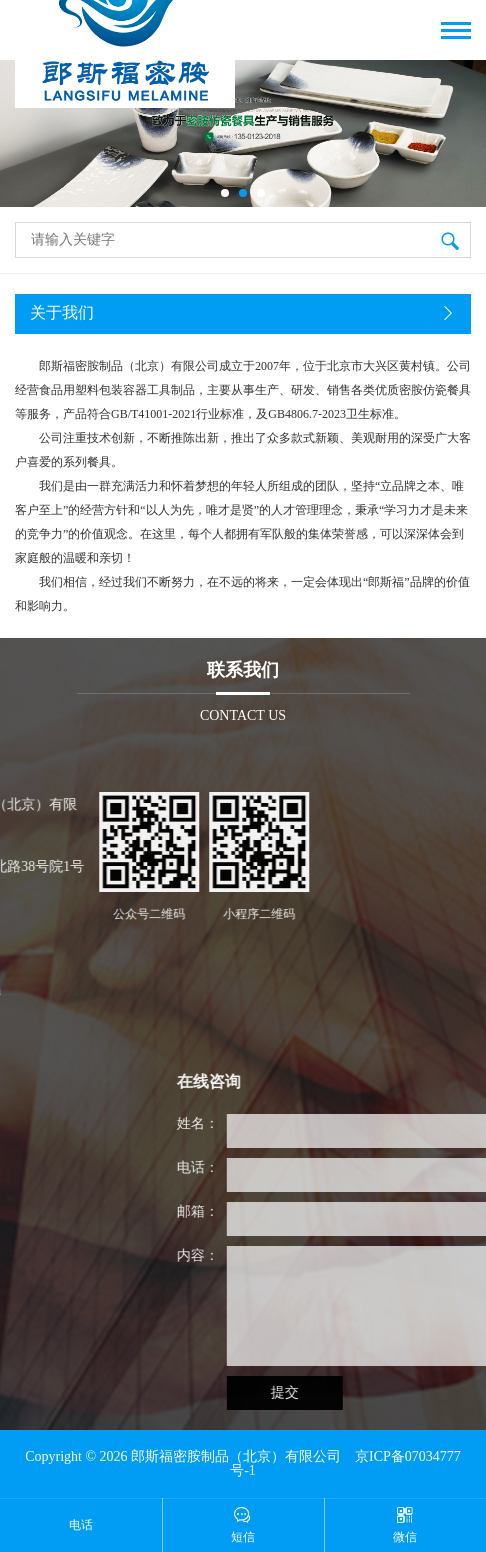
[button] (225, 193)
